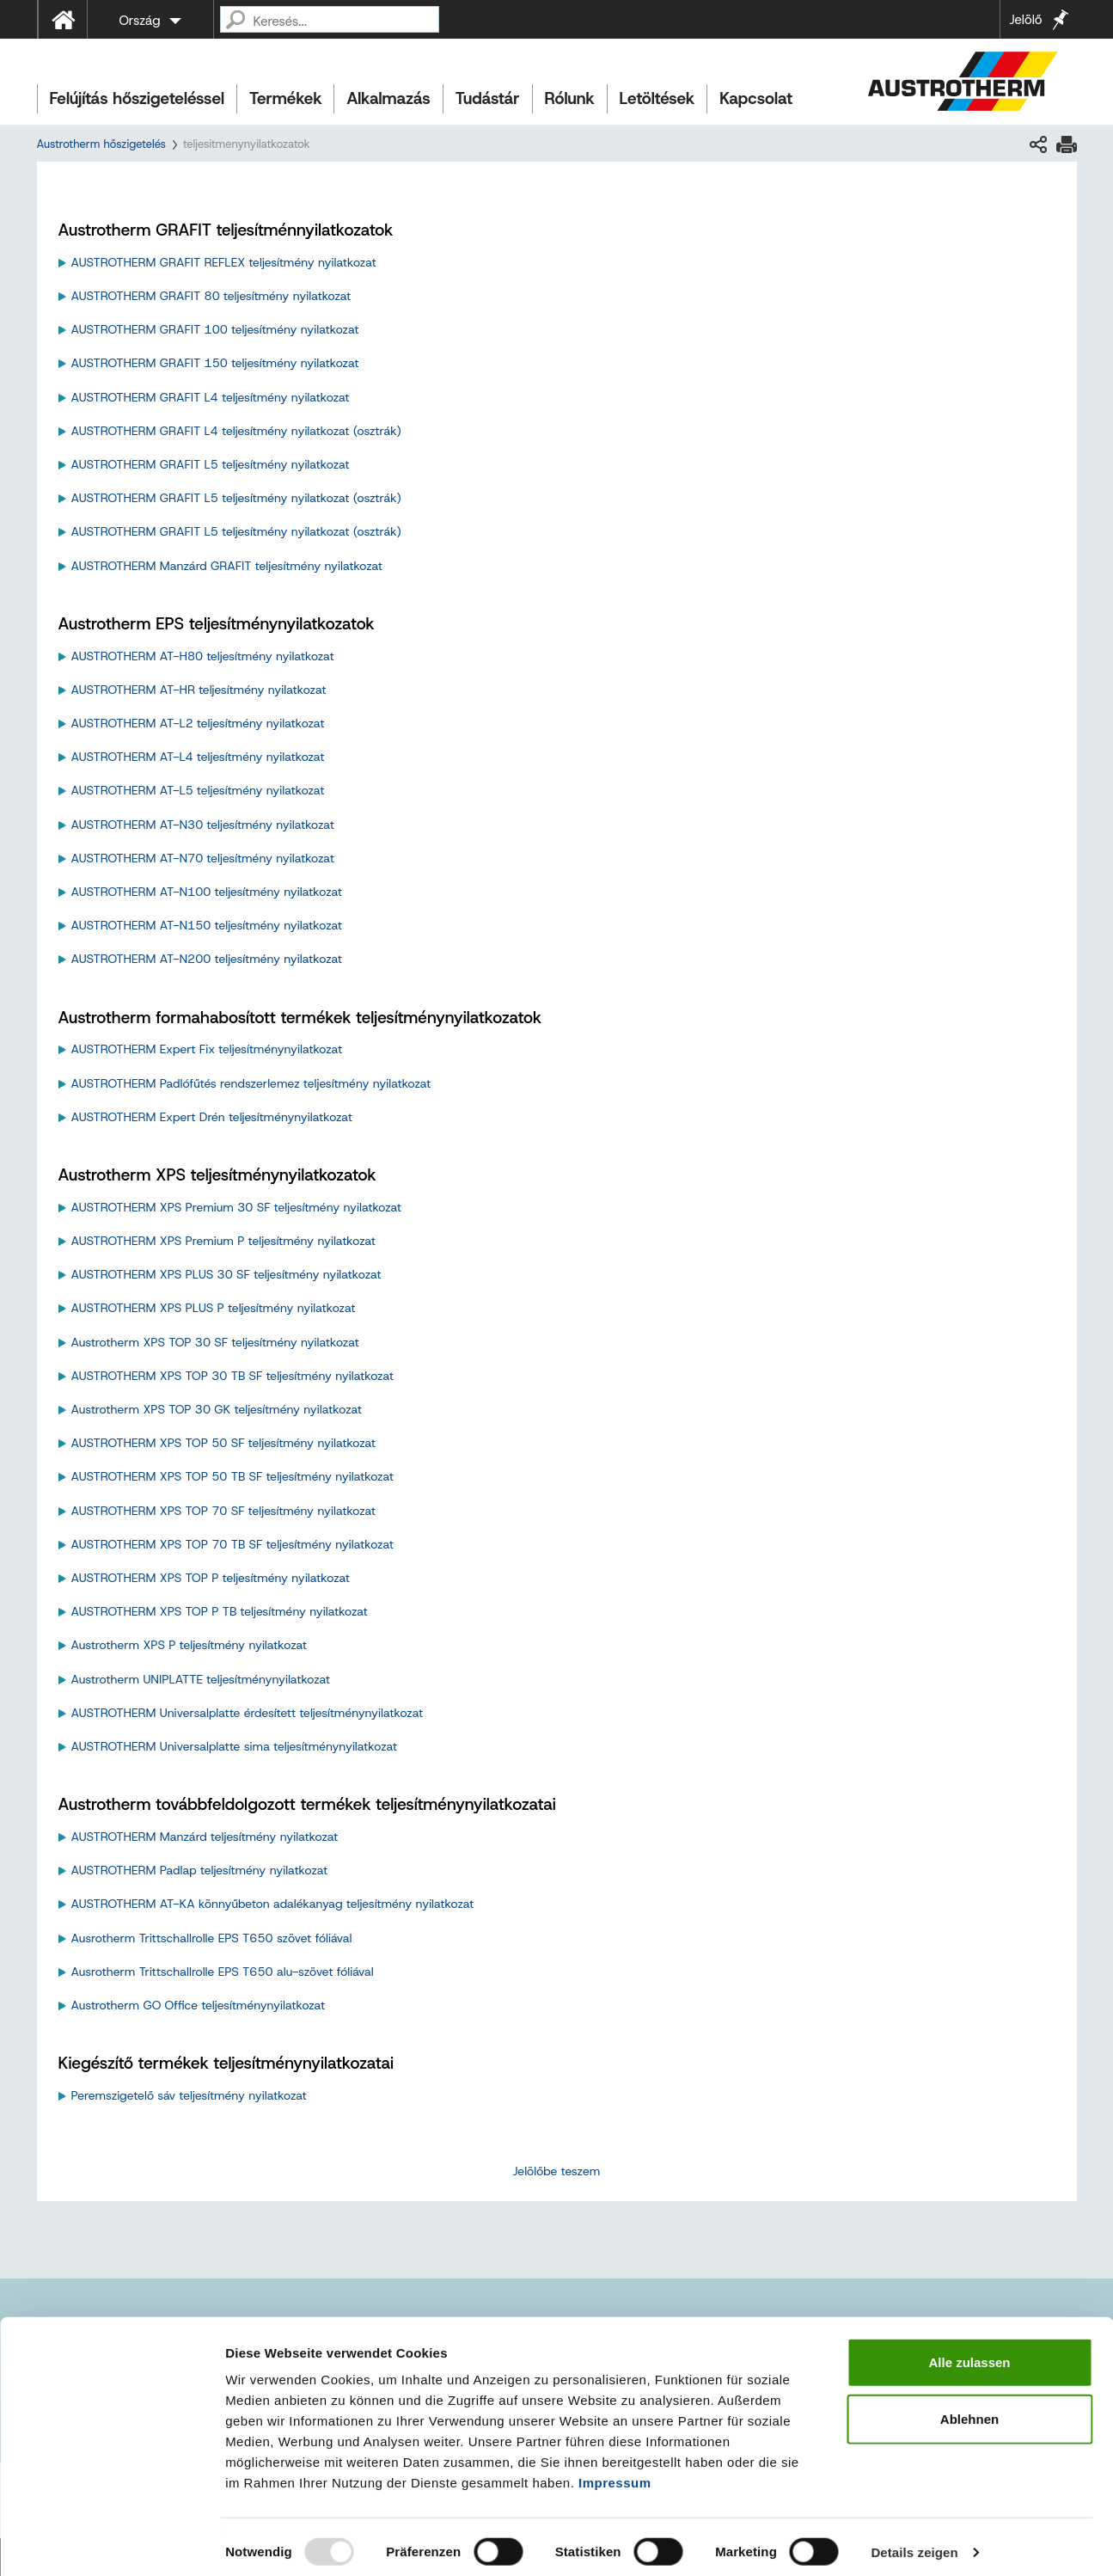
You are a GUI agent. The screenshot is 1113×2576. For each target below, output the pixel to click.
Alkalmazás (388, 98)
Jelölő (1025, 19)
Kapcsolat (755, 98)
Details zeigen (914, 2542)
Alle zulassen (969, 2352)
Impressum (614, 2472)
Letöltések (657, 98)
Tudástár (488, 98)
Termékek (285, 98)
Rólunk (570, 98)
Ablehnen (969, 2408)
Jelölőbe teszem (557, 2171)
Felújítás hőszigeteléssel (137, 98)
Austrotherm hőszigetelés (101, 144)
